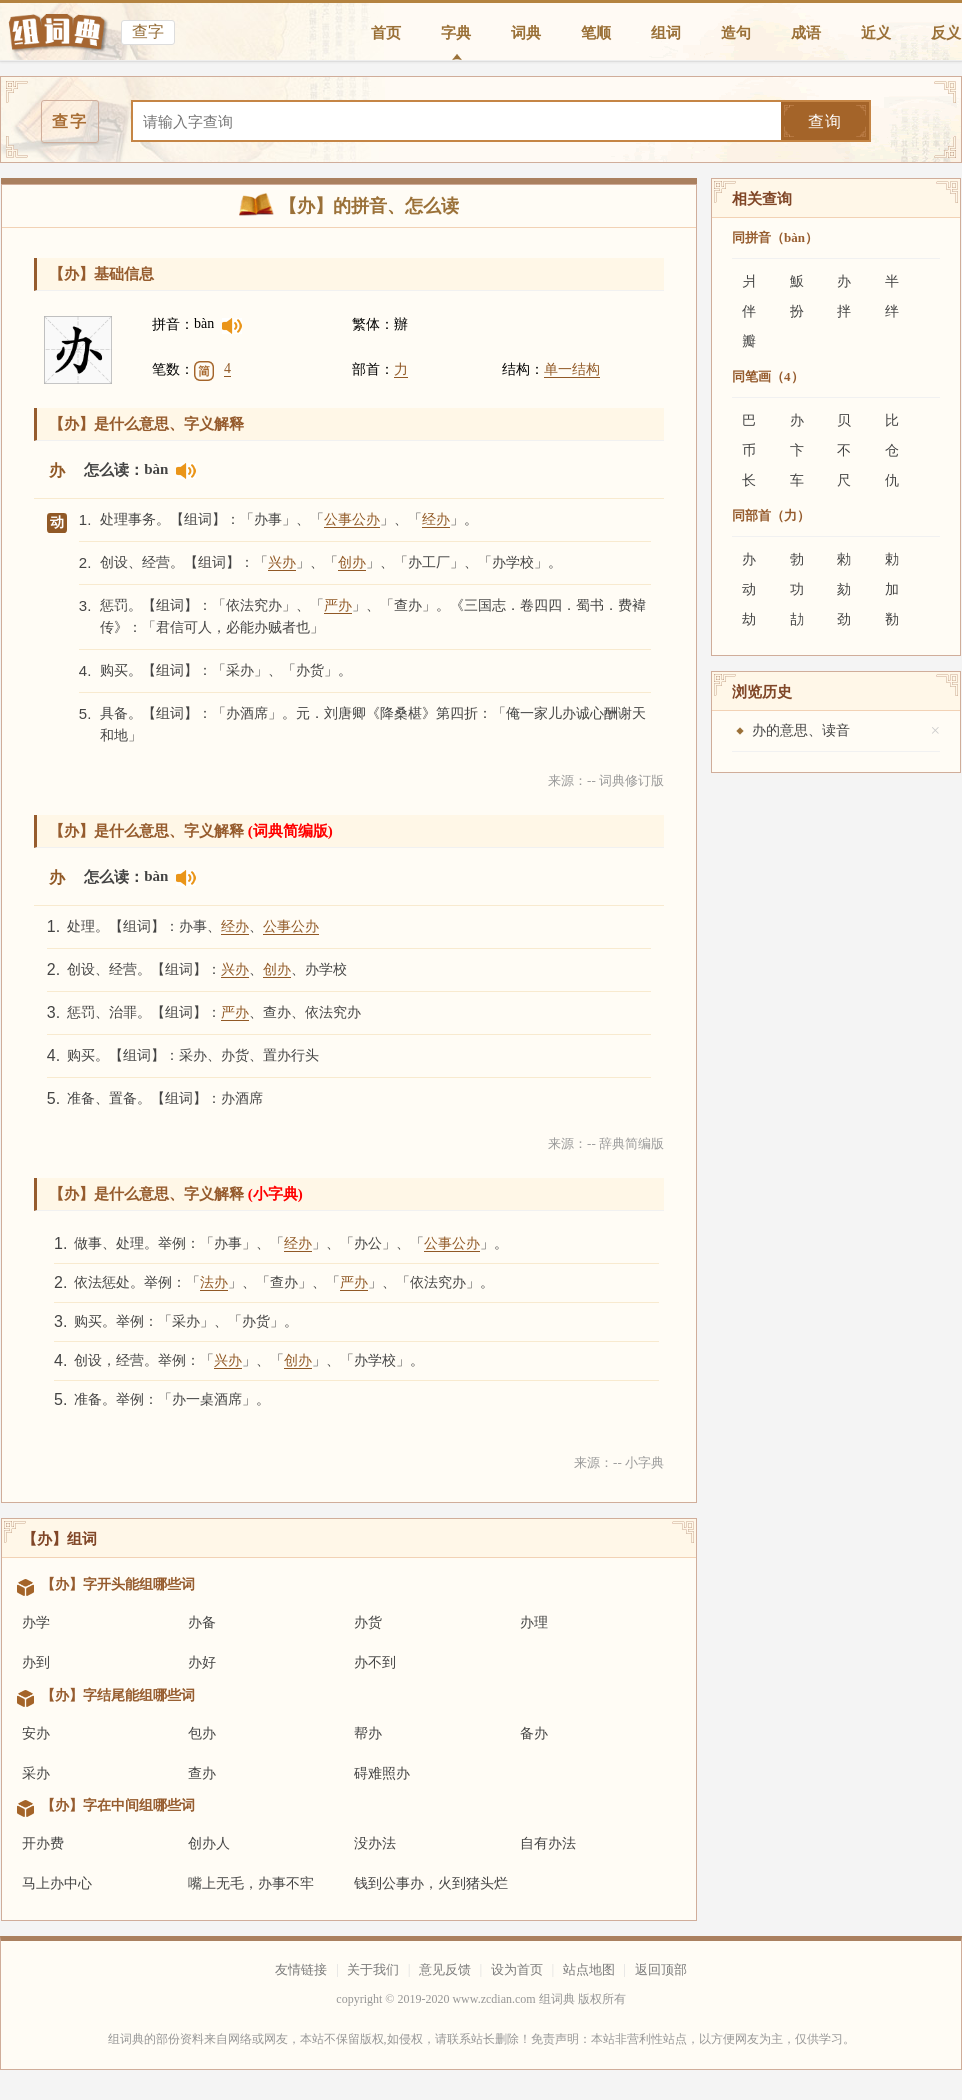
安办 (36, 1733)
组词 (666, 33)
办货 (368, 1622)
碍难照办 (382, 1773)
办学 (36, 1622)
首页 (386, 33)
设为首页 (517, 1969)
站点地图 (589, 1969)
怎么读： (114, 470)
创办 (352, 562)
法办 (214, 1282)
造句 (736, 33)
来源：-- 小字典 (619, 1462)
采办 (36, 1773)
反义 (946, 33)
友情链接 (301, 1969)
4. (85, 670)
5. (85, 713)
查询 (825, 121)
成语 (806, 33)
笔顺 (596, 33)
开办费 (43, 1843)
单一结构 (572, 369)
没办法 (375, 1843)
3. (85, 605)
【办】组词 (59, 1539)
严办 (338, 605)
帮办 (368, 1733)
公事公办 (352, 519)
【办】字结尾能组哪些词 (118, 1695)
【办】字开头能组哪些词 (118, 1584)
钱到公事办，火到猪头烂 (431, 1883)
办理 (534, 1622)
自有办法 (548, 1843)
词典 (526, 33)
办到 (36, 1662)
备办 (534, 1733)
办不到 (375, 1662)
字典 (456, 33)
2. (85, 562)
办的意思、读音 (801, 730)
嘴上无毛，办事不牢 (251, 1883)
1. (85, 519)
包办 (202, 1733)
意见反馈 (445, 1969)
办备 (202, 1622)
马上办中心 (57, 1883)
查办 (202, 1773)
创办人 (209, 1843)
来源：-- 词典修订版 (606, 780)
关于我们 (373, 1969)
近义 (876, 33)
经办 (436, 519)
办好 (202, 1662)
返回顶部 (661, 1969)
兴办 (282, 562)
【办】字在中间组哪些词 (118, 1805)
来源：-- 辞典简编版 (606, 1143)
